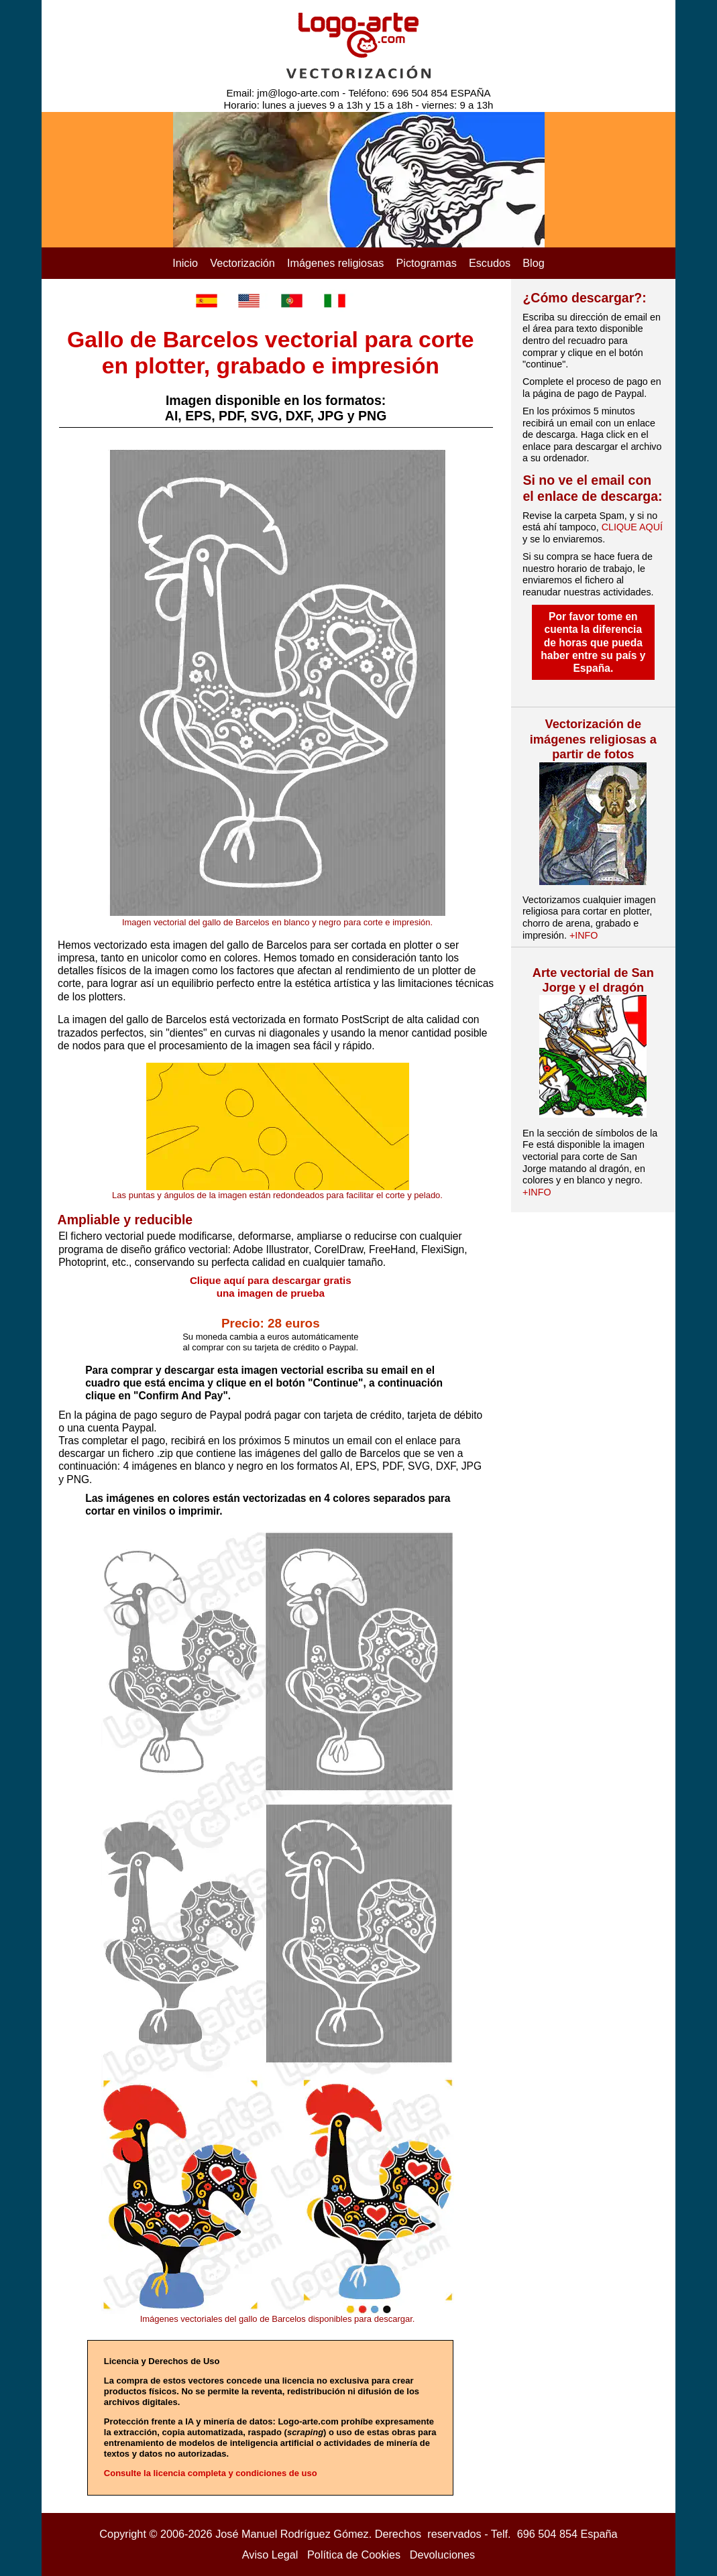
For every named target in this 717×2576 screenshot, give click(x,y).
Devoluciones (443, 2555)
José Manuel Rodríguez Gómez (292, 2534)
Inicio (185, 263)
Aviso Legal (270, 2555)
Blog (533, 263)
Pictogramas (426, 263)
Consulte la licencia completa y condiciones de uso (210, 2473)
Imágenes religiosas (335, 263)
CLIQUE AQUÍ (632, 527)
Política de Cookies (353, 2555)
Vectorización (242, 263)
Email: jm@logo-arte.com (282, 93)
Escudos (489, 263)
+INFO (583, 935)
